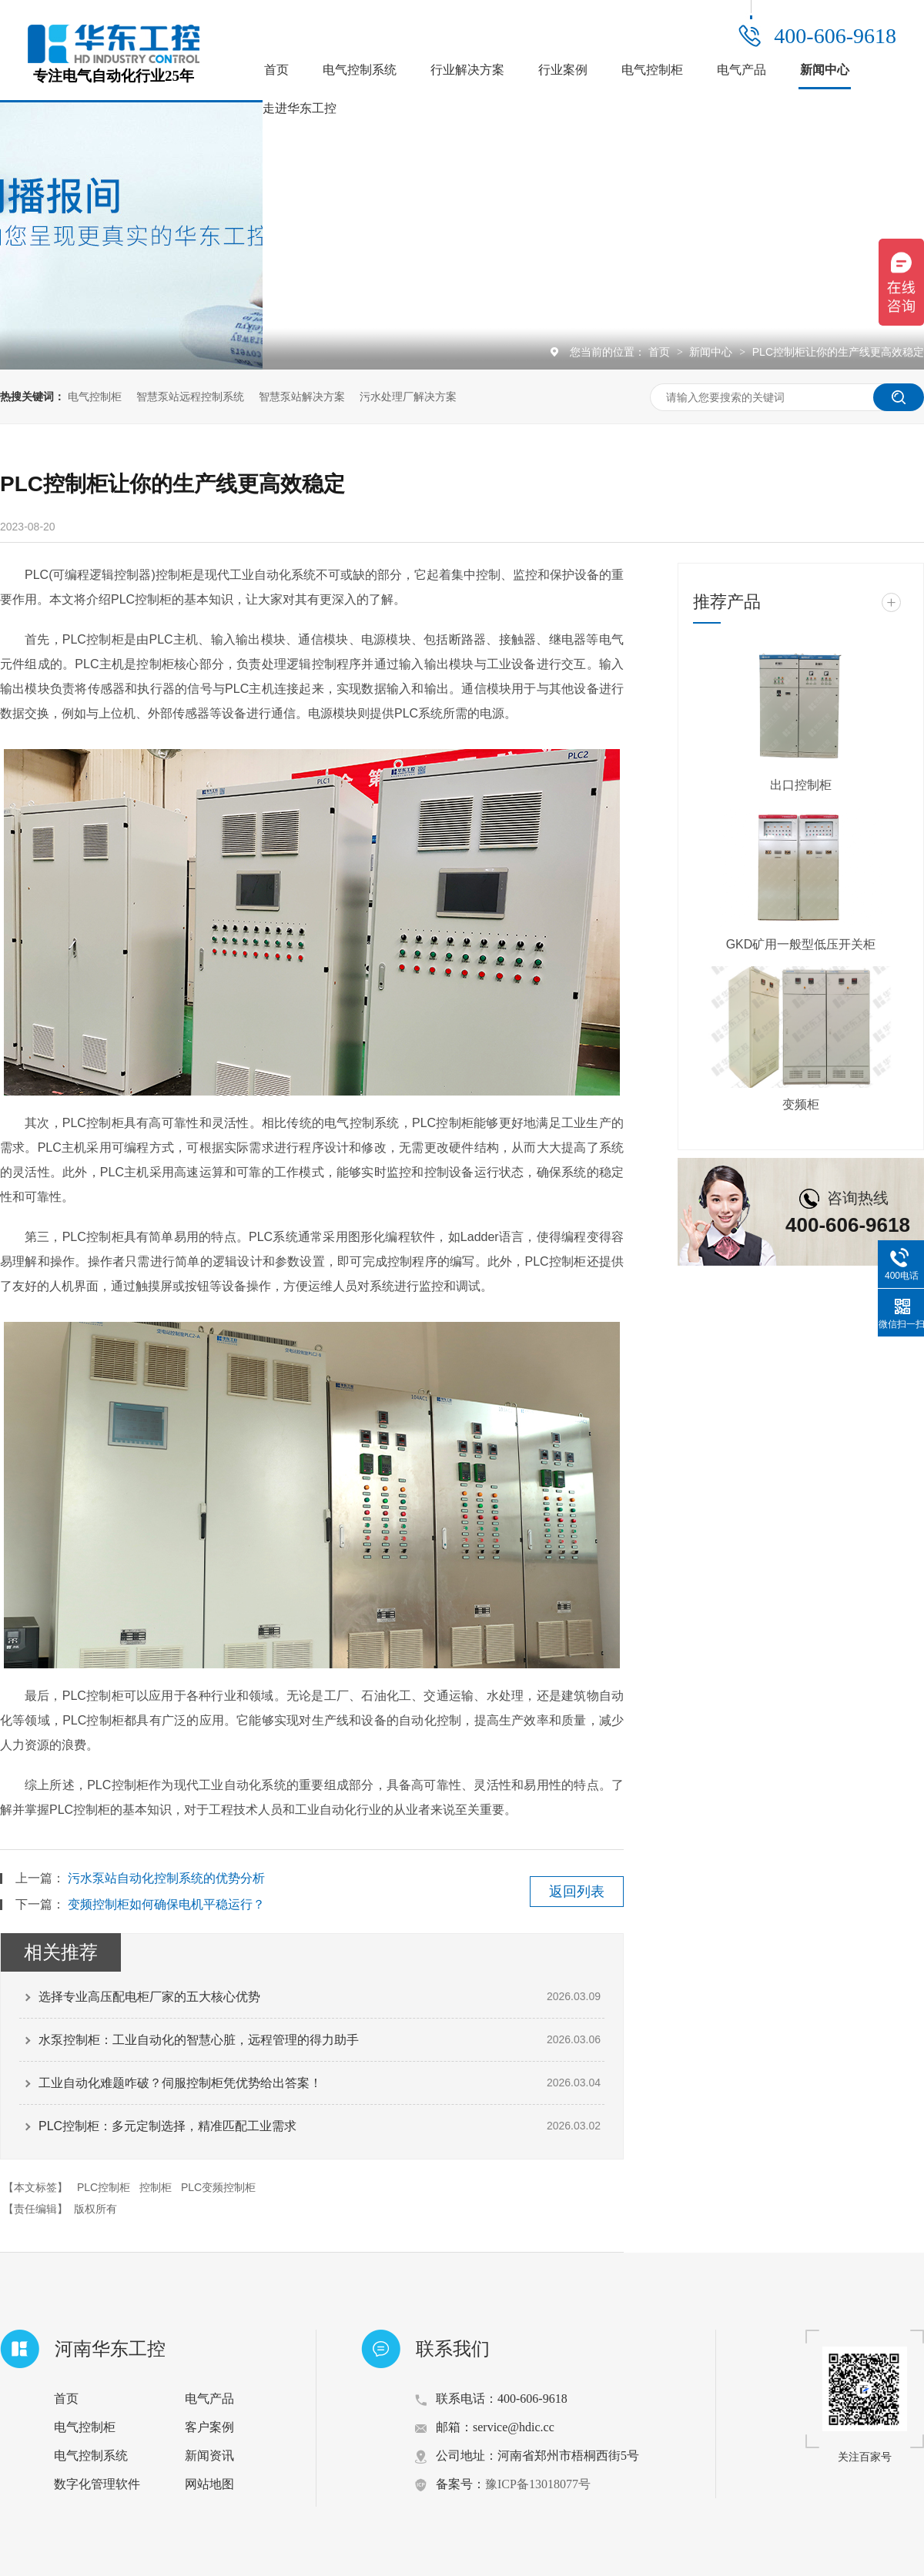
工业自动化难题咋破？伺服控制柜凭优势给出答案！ (180, 2082)
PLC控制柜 (103, 2187)
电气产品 (741, 69)
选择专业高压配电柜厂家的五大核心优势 (149, 1996)
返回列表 (576, 1891)
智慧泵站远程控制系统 (190, 396)
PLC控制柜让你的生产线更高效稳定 (838, 352)
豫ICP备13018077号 (538, 2484)
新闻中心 (824, 69)
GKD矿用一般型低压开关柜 (801, 944)
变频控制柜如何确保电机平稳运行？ (166, 1904)
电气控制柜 (652, 69)
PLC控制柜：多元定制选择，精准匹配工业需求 (167, 2126)
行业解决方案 (467, 69)
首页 (276, 69)
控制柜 (155, 2187)
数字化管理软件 (97, 2484)
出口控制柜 (801, 784)
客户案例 (209, 2427)
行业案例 (563, 69)
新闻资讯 (209, 2455)
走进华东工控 (299, 108)
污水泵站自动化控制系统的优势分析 (166, 1878)
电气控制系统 (360, 69)
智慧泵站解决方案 (302, 396)
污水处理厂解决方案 (408, 396)
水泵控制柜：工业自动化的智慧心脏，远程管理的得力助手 (198, 2039)
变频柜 (800, 1104)
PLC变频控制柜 (218, 2187)
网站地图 (209, 2484)
